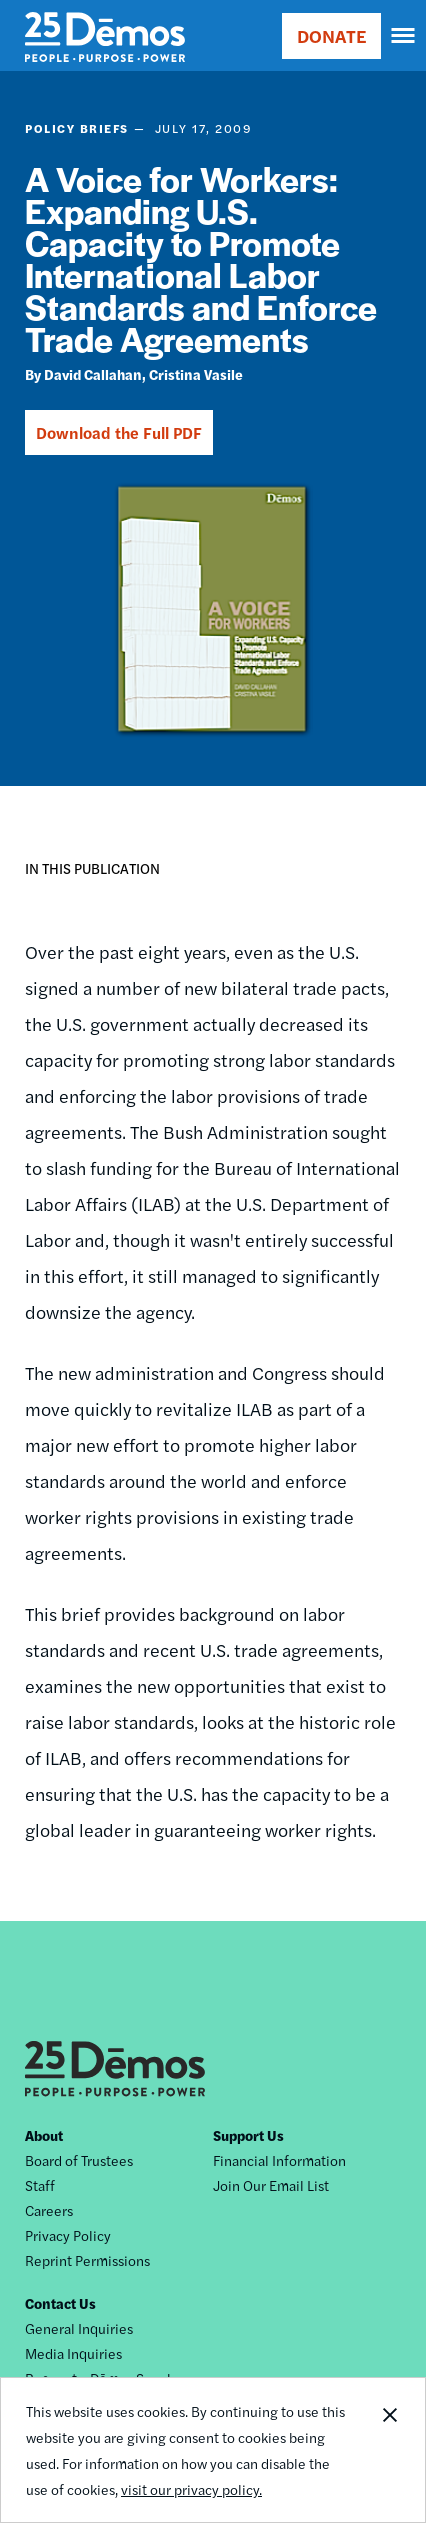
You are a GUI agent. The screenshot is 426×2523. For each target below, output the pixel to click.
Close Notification (389, 2450)
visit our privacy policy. (191, 2489)
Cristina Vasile (196, 374)
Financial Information (279, 2160)
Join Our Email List (271, 2185)
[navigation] (404, 36)
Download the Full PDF (119, 432)
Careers (49, 2210)
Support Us (248, 2135)
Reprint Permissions (87, 2260)
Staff (40, 2185)
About (44, 2135)
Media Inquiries (73, 2353)
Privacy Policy (68, 2235)
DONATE (331, 35)
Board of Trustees (79, 2160)
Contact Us (60, 2303)
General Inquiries (79, 2328)
